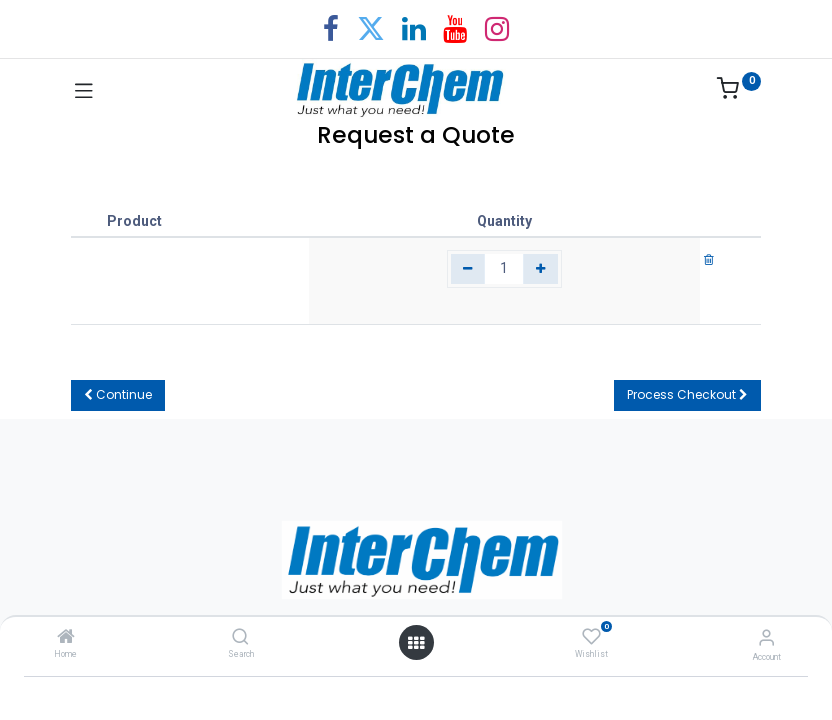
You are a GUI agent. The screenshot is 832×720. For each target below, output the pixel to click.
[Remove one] (468, 269)
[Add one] (540, 269)
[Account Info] (766, 637)
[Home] (66, 638)
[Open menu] (416, 643)
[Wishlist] (591, 637)
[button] (118, 395)
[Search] (240, 638)
